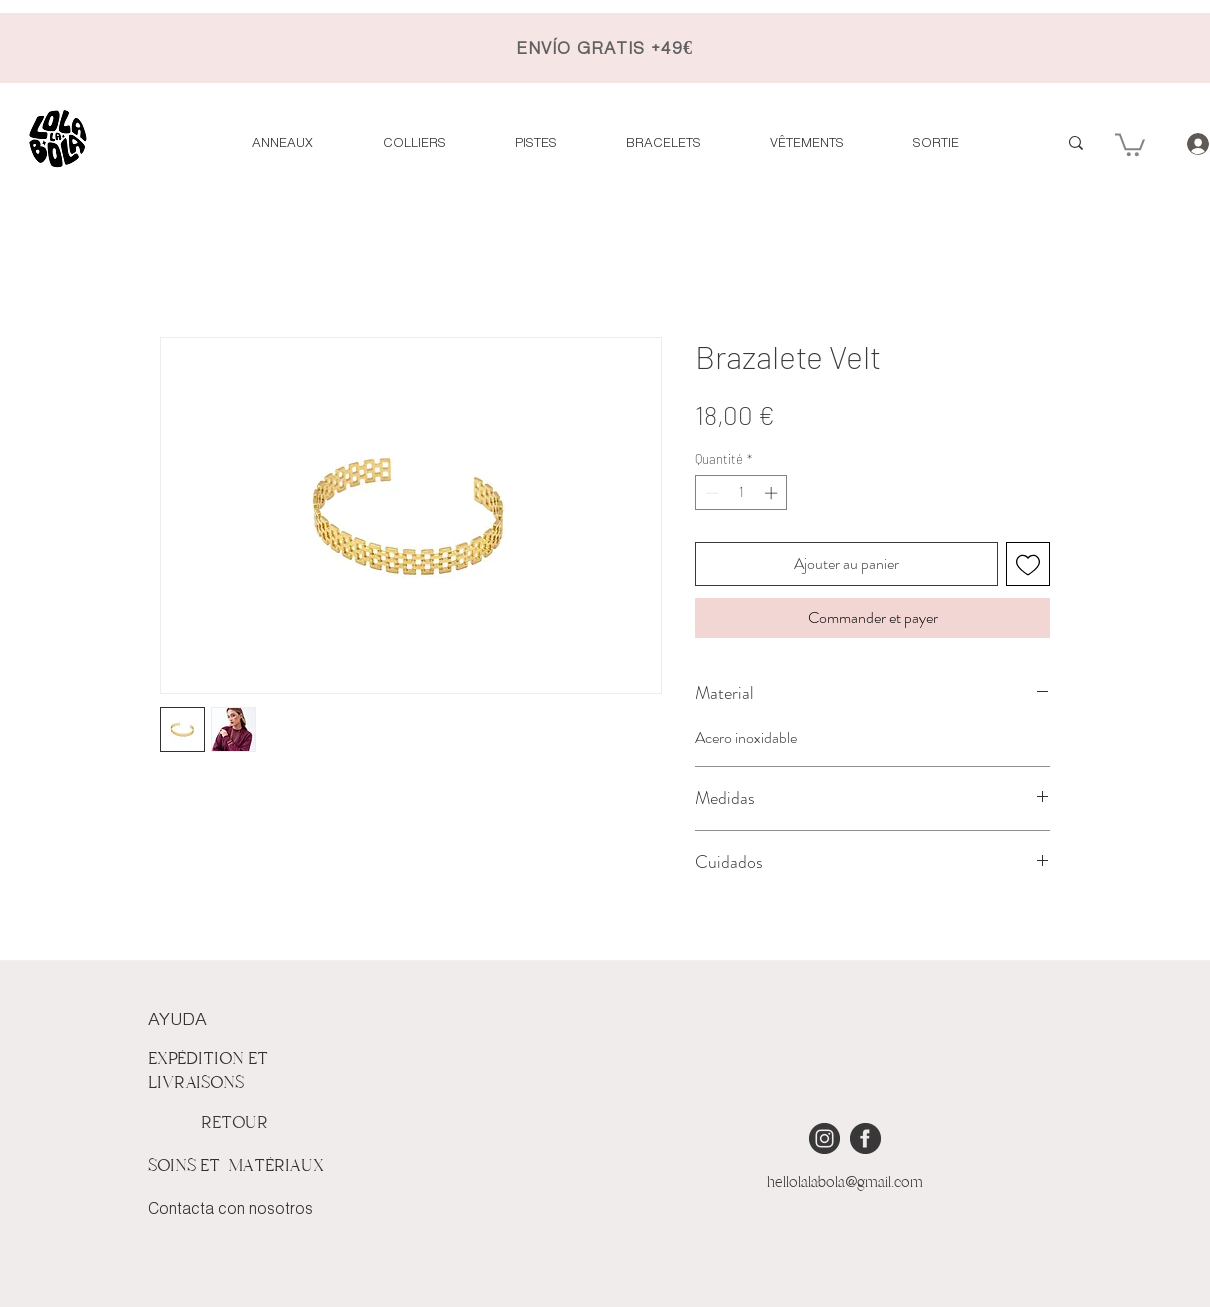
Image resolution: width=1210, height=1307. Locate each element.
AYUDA (177, 1020)
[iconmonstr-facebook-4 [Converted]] (865, 1138)
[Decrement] (710, 493)
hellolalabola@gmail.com (845, 1182)
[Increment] (773, 493)
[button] (1130, 143)
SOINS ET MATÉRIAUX (236, 1165)
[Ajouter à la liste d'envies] (1028, 564)
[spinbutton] (741, 493)
